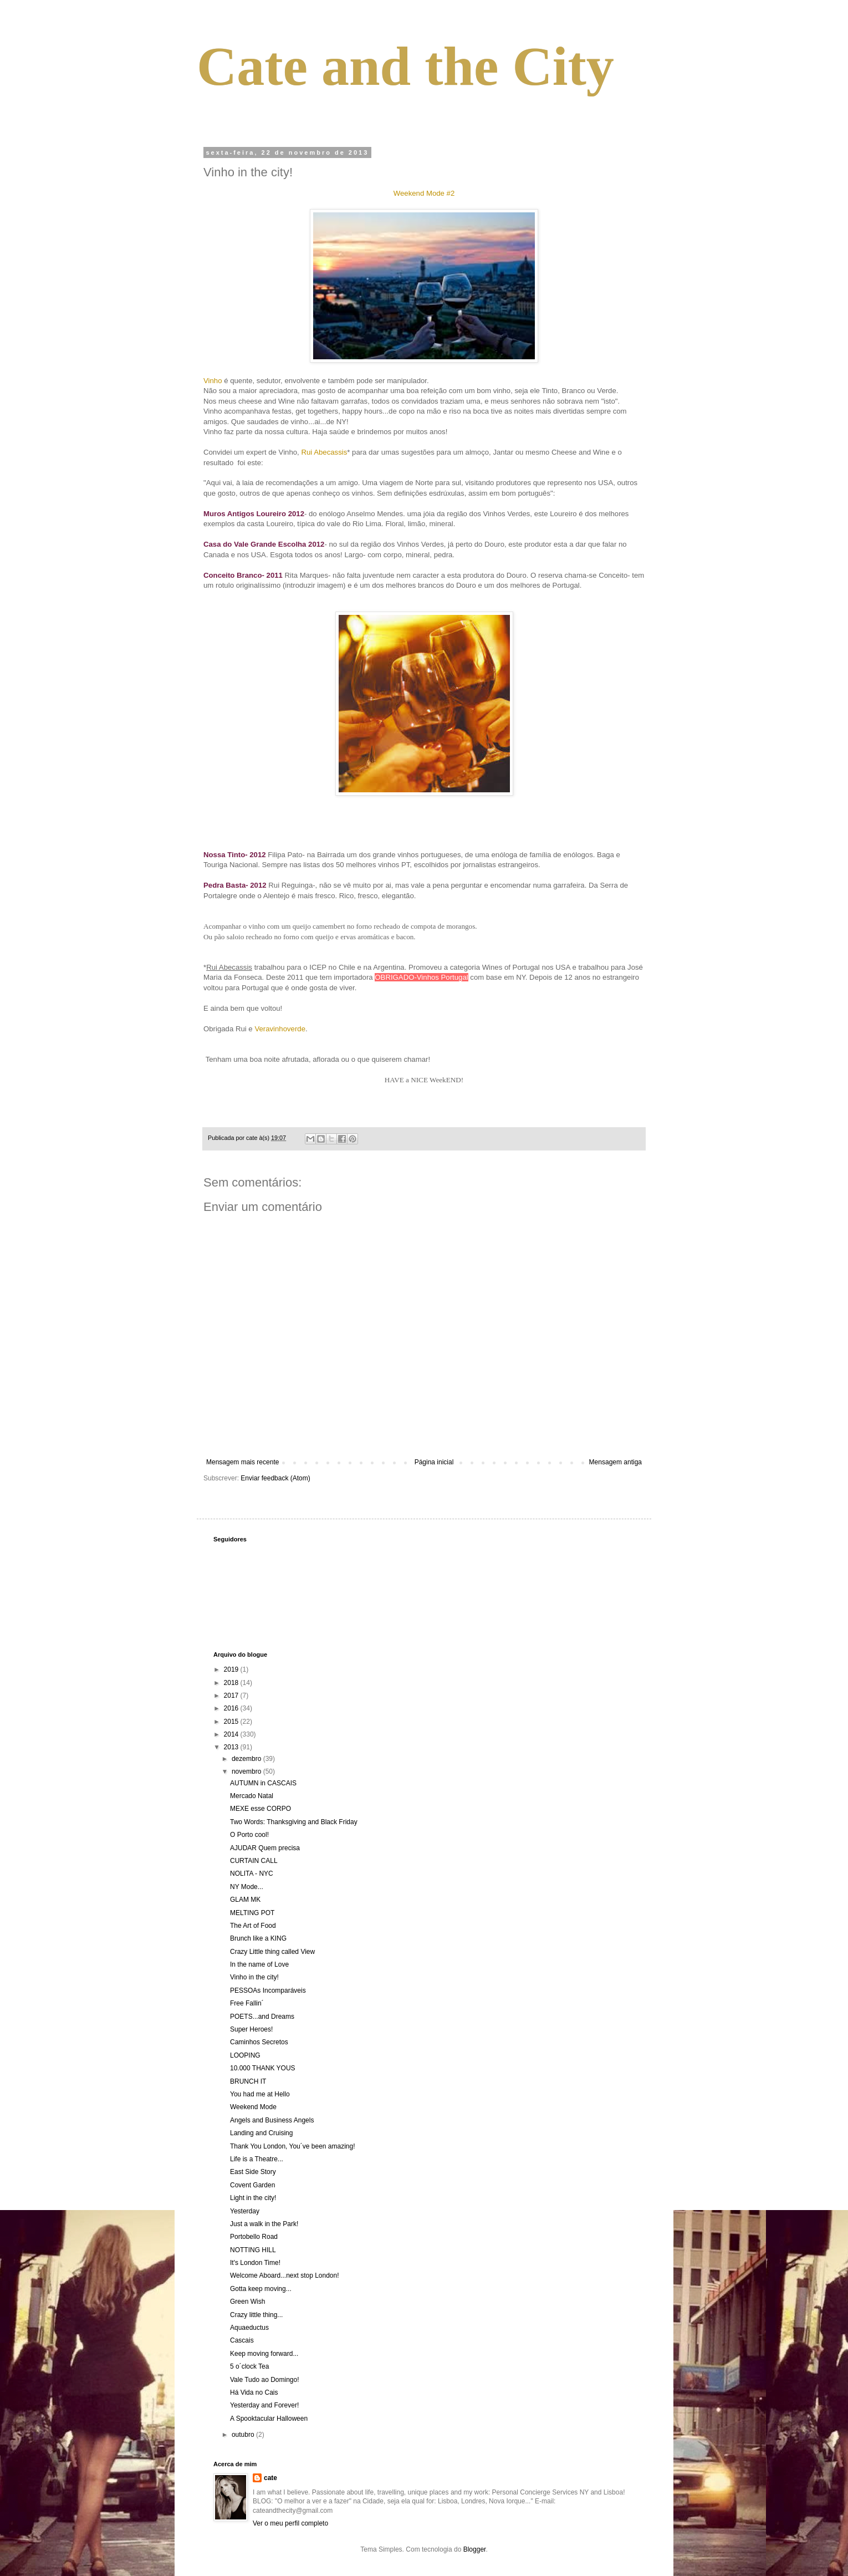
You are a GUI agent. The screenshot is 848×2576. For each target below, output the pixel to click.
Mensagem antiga (615, 1462)
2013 (232, 1747)
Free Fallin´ (247, 2003)
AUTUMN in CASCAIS (263, 1783)
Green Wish (247, 2301)
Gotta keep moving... (261, 2289)
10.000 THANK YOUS (262, 2068)
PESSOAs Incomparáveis (268, 1990)
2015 (232, 1721)
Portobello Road (254, 2237)
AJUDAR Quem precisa (265, 1848)
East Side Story (253, 2172)
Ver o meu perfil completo (290, 2523)
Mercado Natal (251, 1796)
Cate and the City (405, 66)
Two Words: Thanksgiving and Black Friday (293, 1822)
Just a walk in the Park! (264, 2224)
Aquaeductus (249, 2327)
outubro (244, 2434)
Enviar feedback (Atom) (275, 1478)
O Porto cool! (249, 1835)
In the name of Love (259, 1964)
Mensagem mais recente (242, 1462)
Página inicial (434, 1462)
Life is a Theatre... (256, 2159)
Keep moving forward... (264, 2354)
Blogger (474, 2549)
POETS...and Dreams (262, 2016)
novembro (247, 1771)
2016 (232, 1708)
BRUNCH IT (248, 2081)
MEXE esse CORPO (260, 1809)
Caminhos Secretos (259, 2042)
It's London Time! (255, 2263)
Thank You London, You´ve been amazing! (292, 2146)
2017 (232, 1695)
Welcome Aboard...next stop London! (284, 2275)
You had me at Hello (260, 2094)
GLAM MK (245, 1899)
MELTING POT (252, 1913)
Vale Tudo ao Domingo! (264, 2380)
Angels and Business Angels (272, 2120)
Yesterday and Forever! (264, 2405)
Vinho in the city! (254, 1977)
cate (270, 2478)
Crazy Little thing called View (272, 1952)
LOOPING (245, 2055)
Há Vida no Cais (254, 2392)
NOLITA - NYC (251, 1873)
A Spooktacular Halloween (269, 2418)
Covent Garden (252, 2185)
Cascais (242, 2340)
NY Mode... (246, 1887)
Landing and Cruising (261, 2133)
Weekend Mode (253, 2107)
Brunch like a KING (258, 1938)
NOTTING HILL (253, 2250)
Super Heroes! (251, 2029)
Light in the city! (253, 2198)
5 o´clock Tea (249, 2366)
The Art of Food (253, 1926)
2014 (232, 1734)
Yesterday (244, 2211)
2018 (232, 1683)
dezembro (247, 1759)
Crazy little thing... (256, 2315)
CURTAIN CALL (254, 1861)
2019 (232, 1669)
